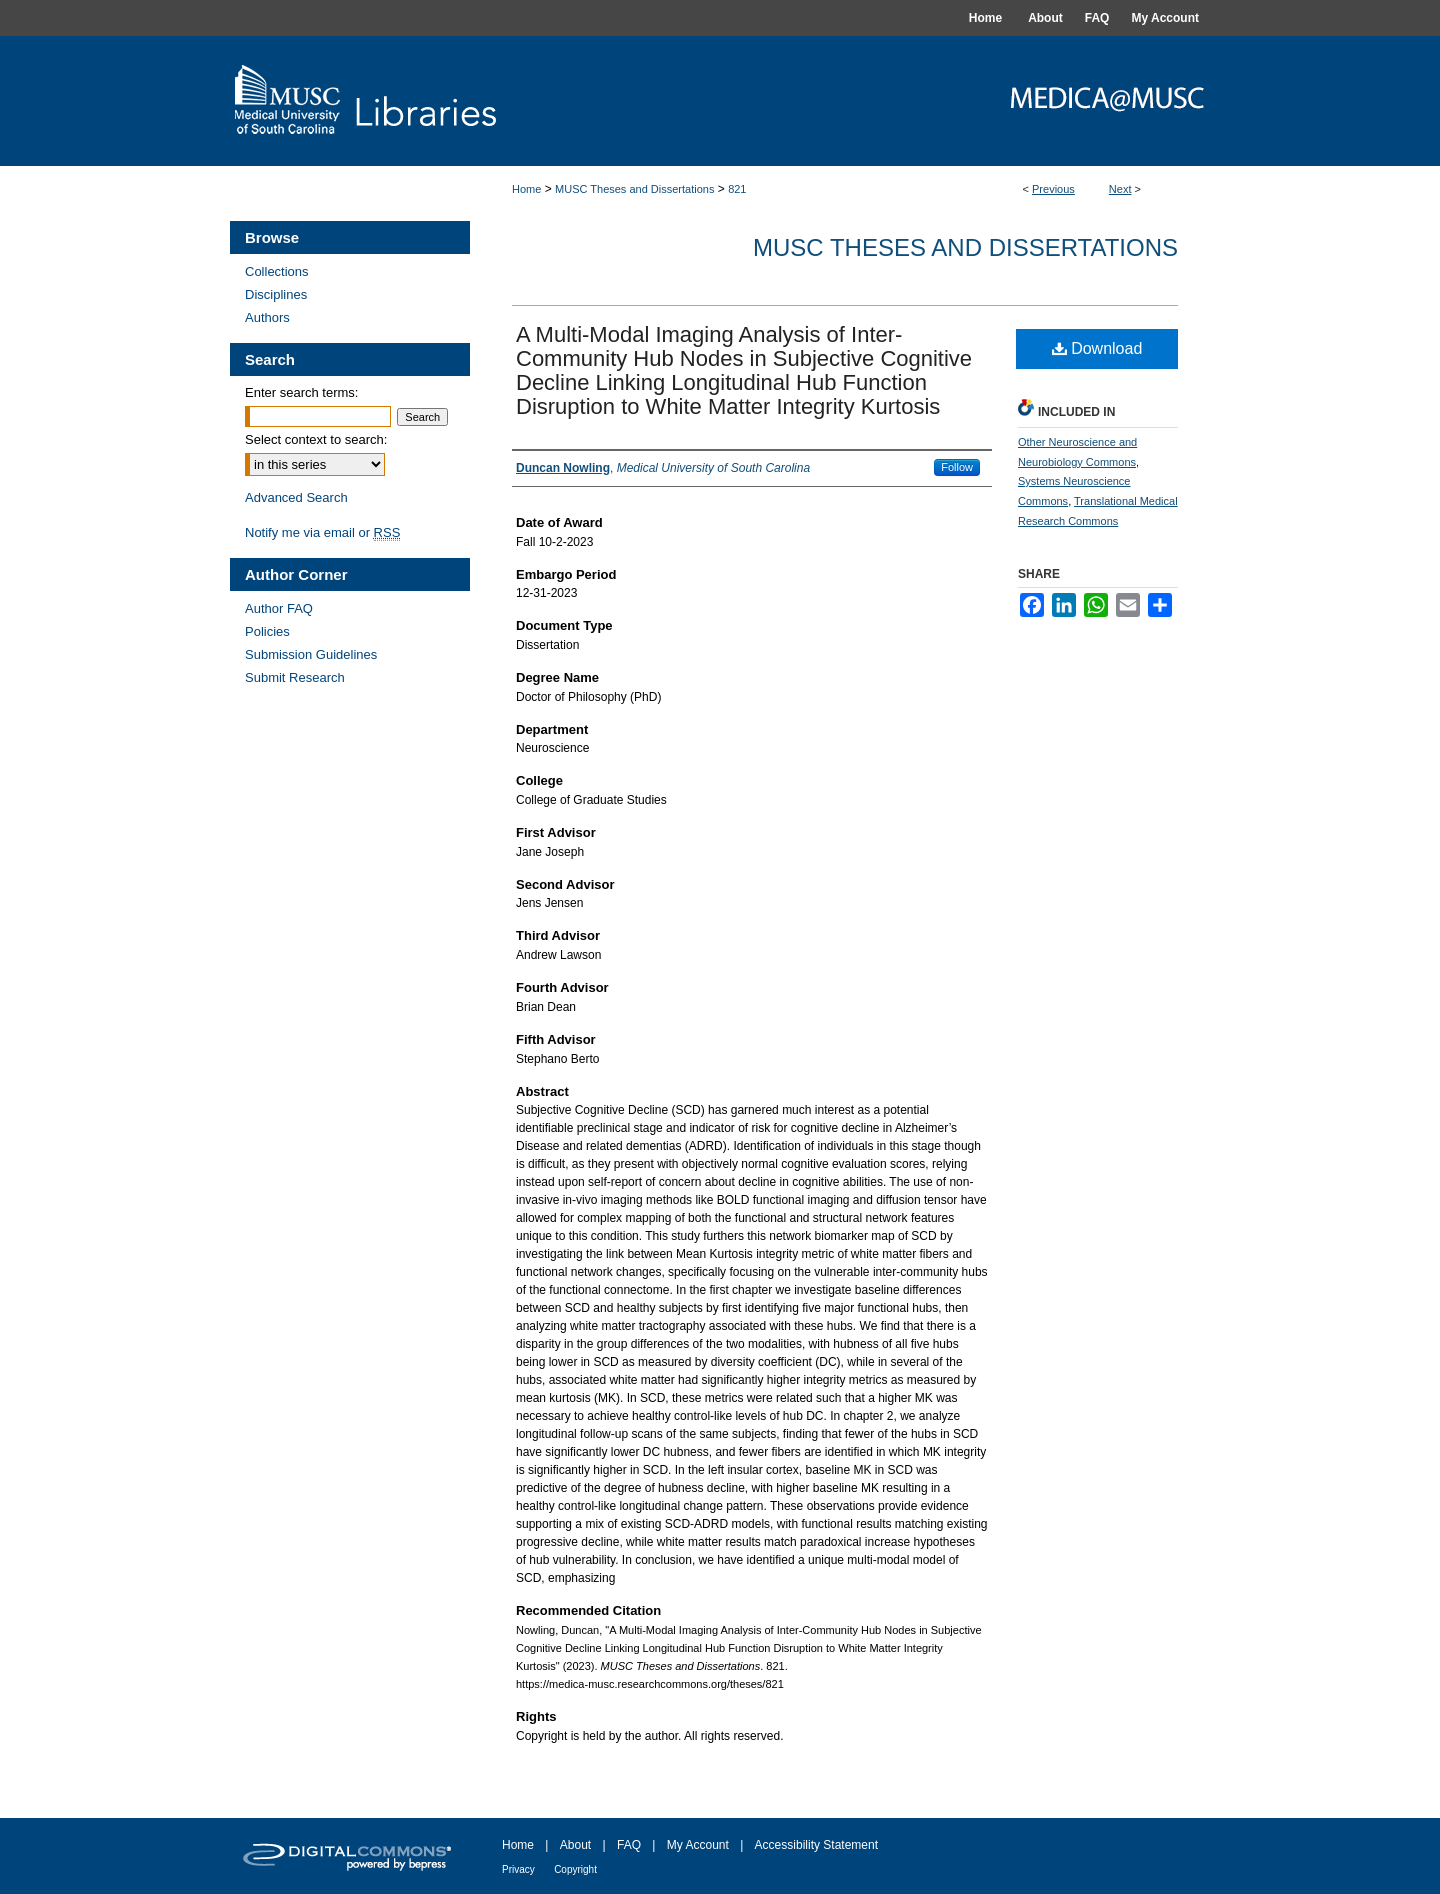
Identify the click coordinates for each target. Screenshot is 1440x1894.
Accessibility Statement (816, 1845)
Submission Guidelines (311, 654)
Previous (1053, 189)
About (575, 1845)
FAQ (629, 1845)
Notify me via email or (322, 532)
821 (737, 189)
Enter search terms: (301, 392)
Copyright (575, 1869)
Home (526, 189)
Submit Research (295, 677)
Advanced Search (296, 497)
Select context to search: (316, 439)
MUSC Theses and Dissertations (634, 189)
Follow (957, 467)
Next (1120, 189)
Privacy (518, 1869)
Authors (267, 317)
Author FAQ (279, 608)
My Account (698, 1845)
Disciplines (276, 294)
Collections (277, 271)
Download (1097, 348)
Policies (267, 631)
